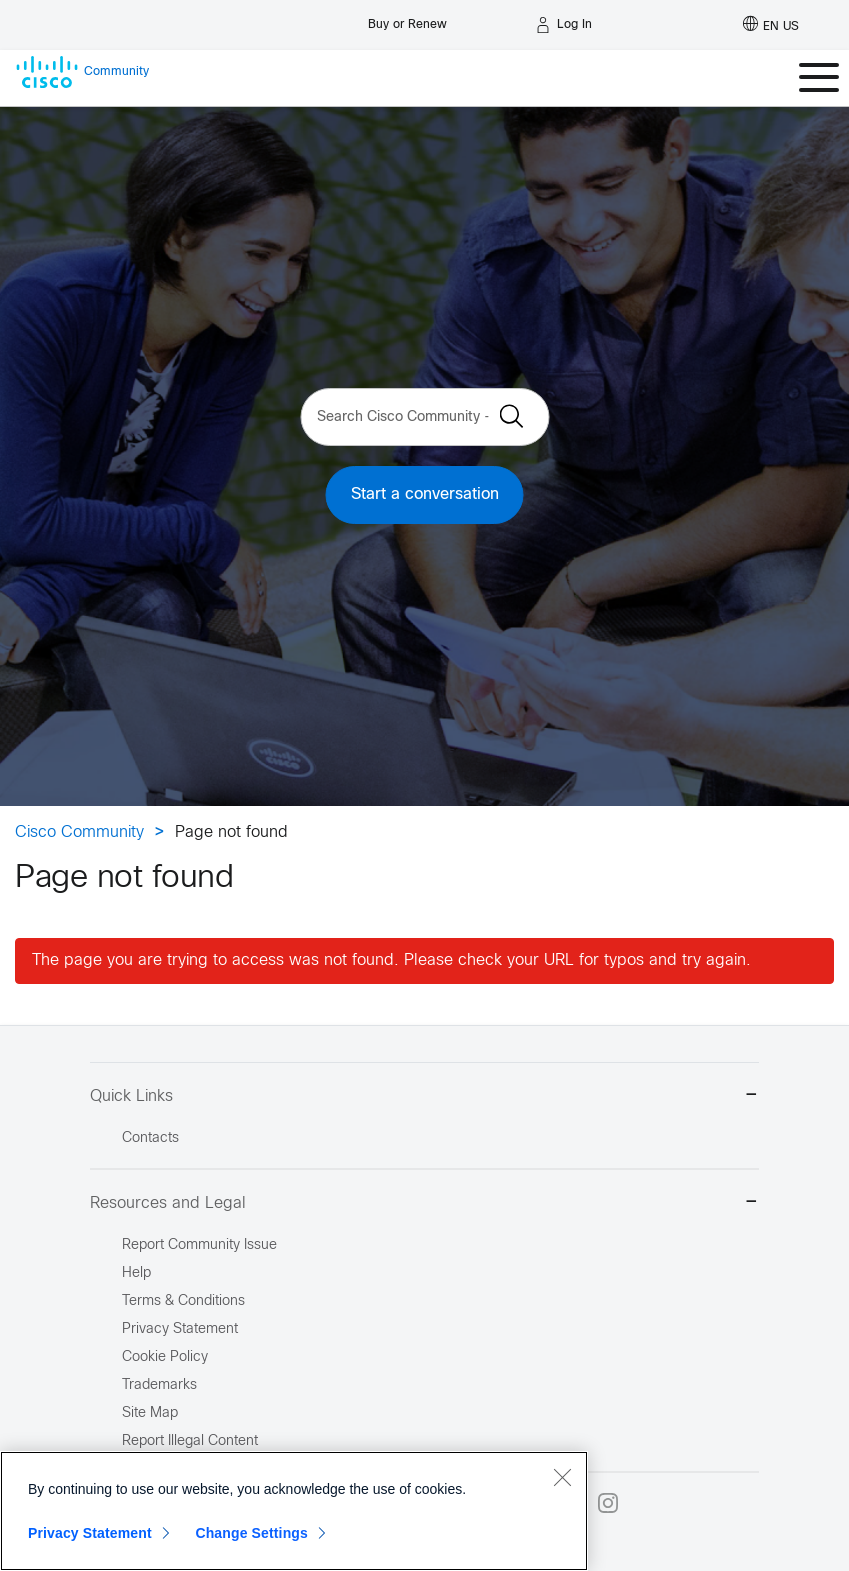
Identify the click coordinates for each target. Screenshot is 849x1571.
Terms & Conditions (183, 1301)
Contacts (150, 1138)
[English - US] (771, 25)
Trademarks (159, 1385)
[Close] (562, 1477)
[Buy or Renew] (407, 19)
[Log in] (564, 25)
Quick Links (424, 1096)
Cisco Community (79, 832)
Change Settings (251, 1533)
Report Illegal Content (190, 1441)
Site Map (150, 1413)
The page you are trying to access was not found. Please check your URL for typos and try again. (391, 960)
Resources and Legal (424, 1203)
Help (136, 1273)
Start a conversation (425, 494)
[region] (294, 1511)
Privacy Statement (90, 1533)
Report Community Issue (199, 1245)
